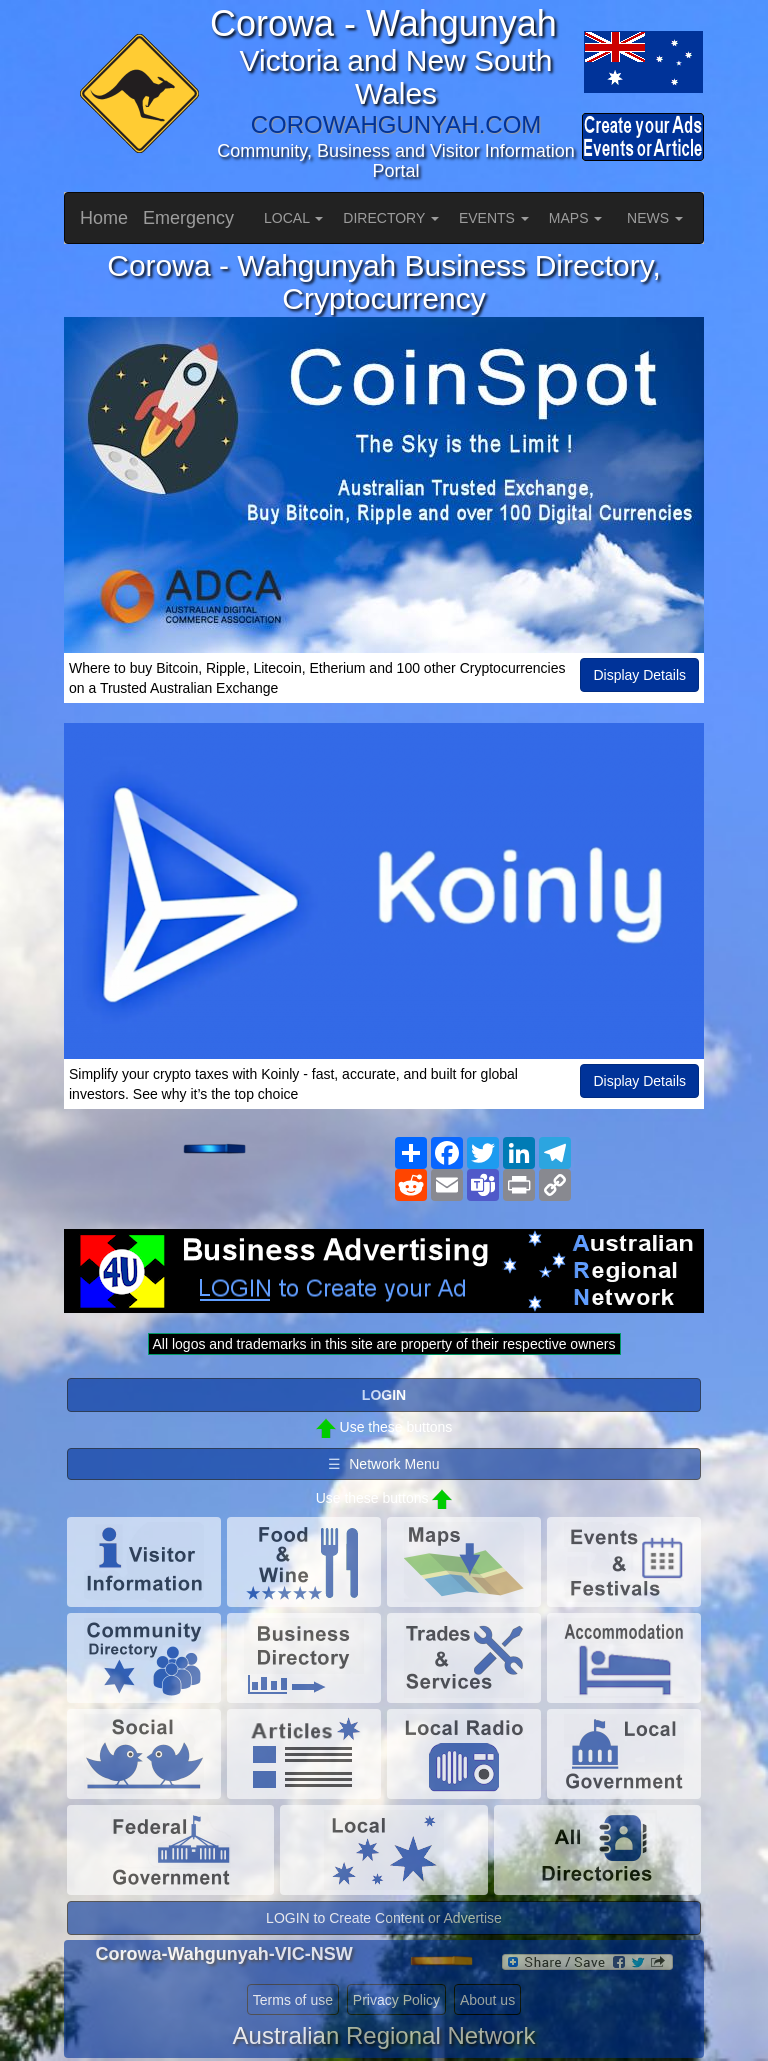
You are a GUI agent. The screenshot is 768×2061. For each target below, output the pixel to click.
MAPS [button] (576, 218)
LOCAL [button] (293, 218)
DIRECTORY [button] (391, 218)
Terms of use (293, 2000)
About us (487, 2000)
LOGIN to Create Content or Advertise (384, 1918)
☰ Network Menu (383, 1464)
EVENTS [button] (494, 218)
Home (104, 218)
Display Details (639, 675)
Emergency (188, 218)
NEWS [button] (655, 218)
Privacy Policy (396, 2000)
